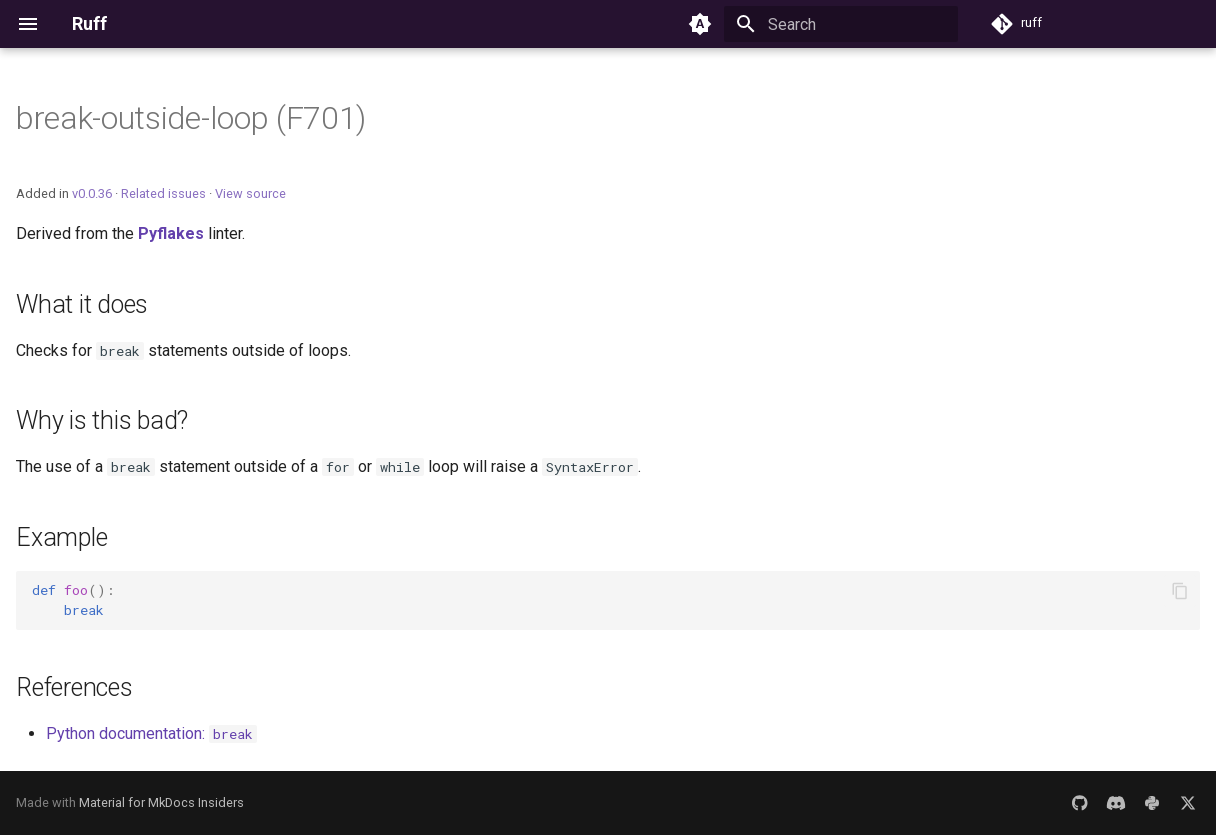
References (74, 687)
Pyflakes (171, 233)
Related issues (163, 193)
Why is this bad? (102, 420)
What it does (82, 304)
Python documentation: (151, 733)
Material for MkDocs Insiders (161, 802)
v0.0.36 (92, 193)
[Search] (841, 24)
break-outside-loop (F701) (191, 118)
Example (61, 537)
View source (250, 193)
